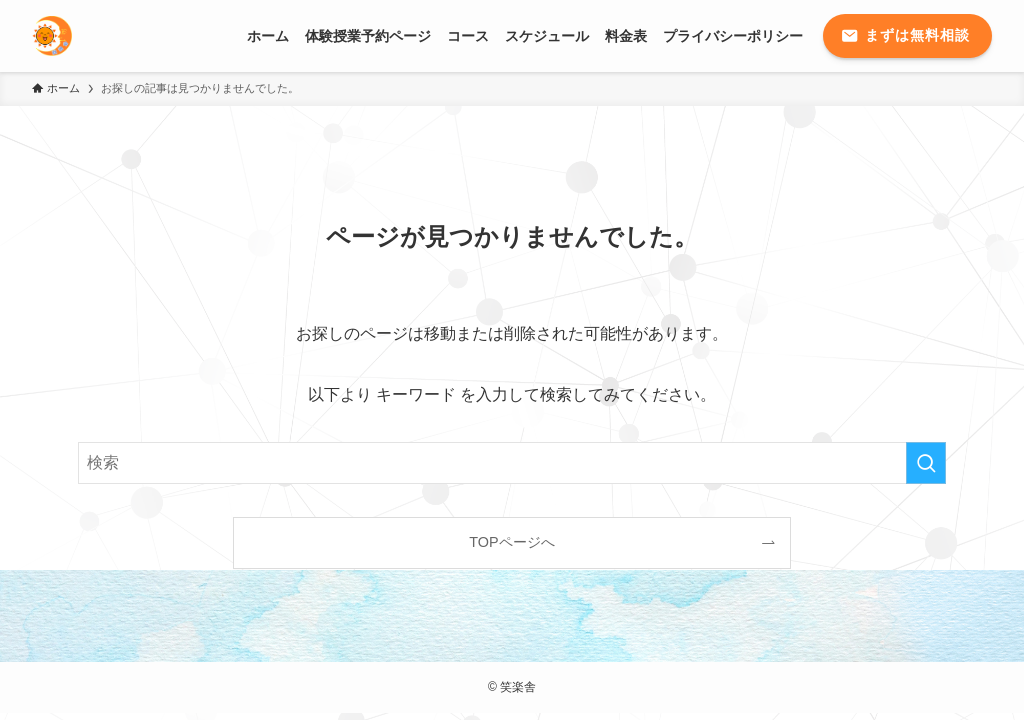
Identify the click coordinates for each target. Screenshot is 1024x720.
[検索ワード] (512, 463)
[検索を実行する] (926, 463)
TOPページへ (511, 542)
